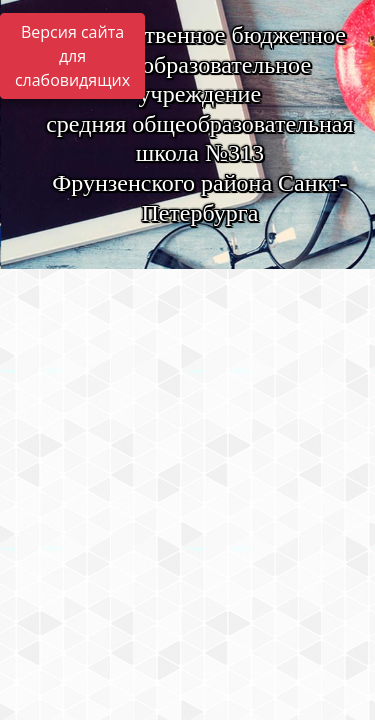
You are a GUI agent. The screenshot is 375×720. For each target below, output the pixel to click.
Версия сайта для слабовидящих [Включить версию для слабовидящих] (72, 56)
